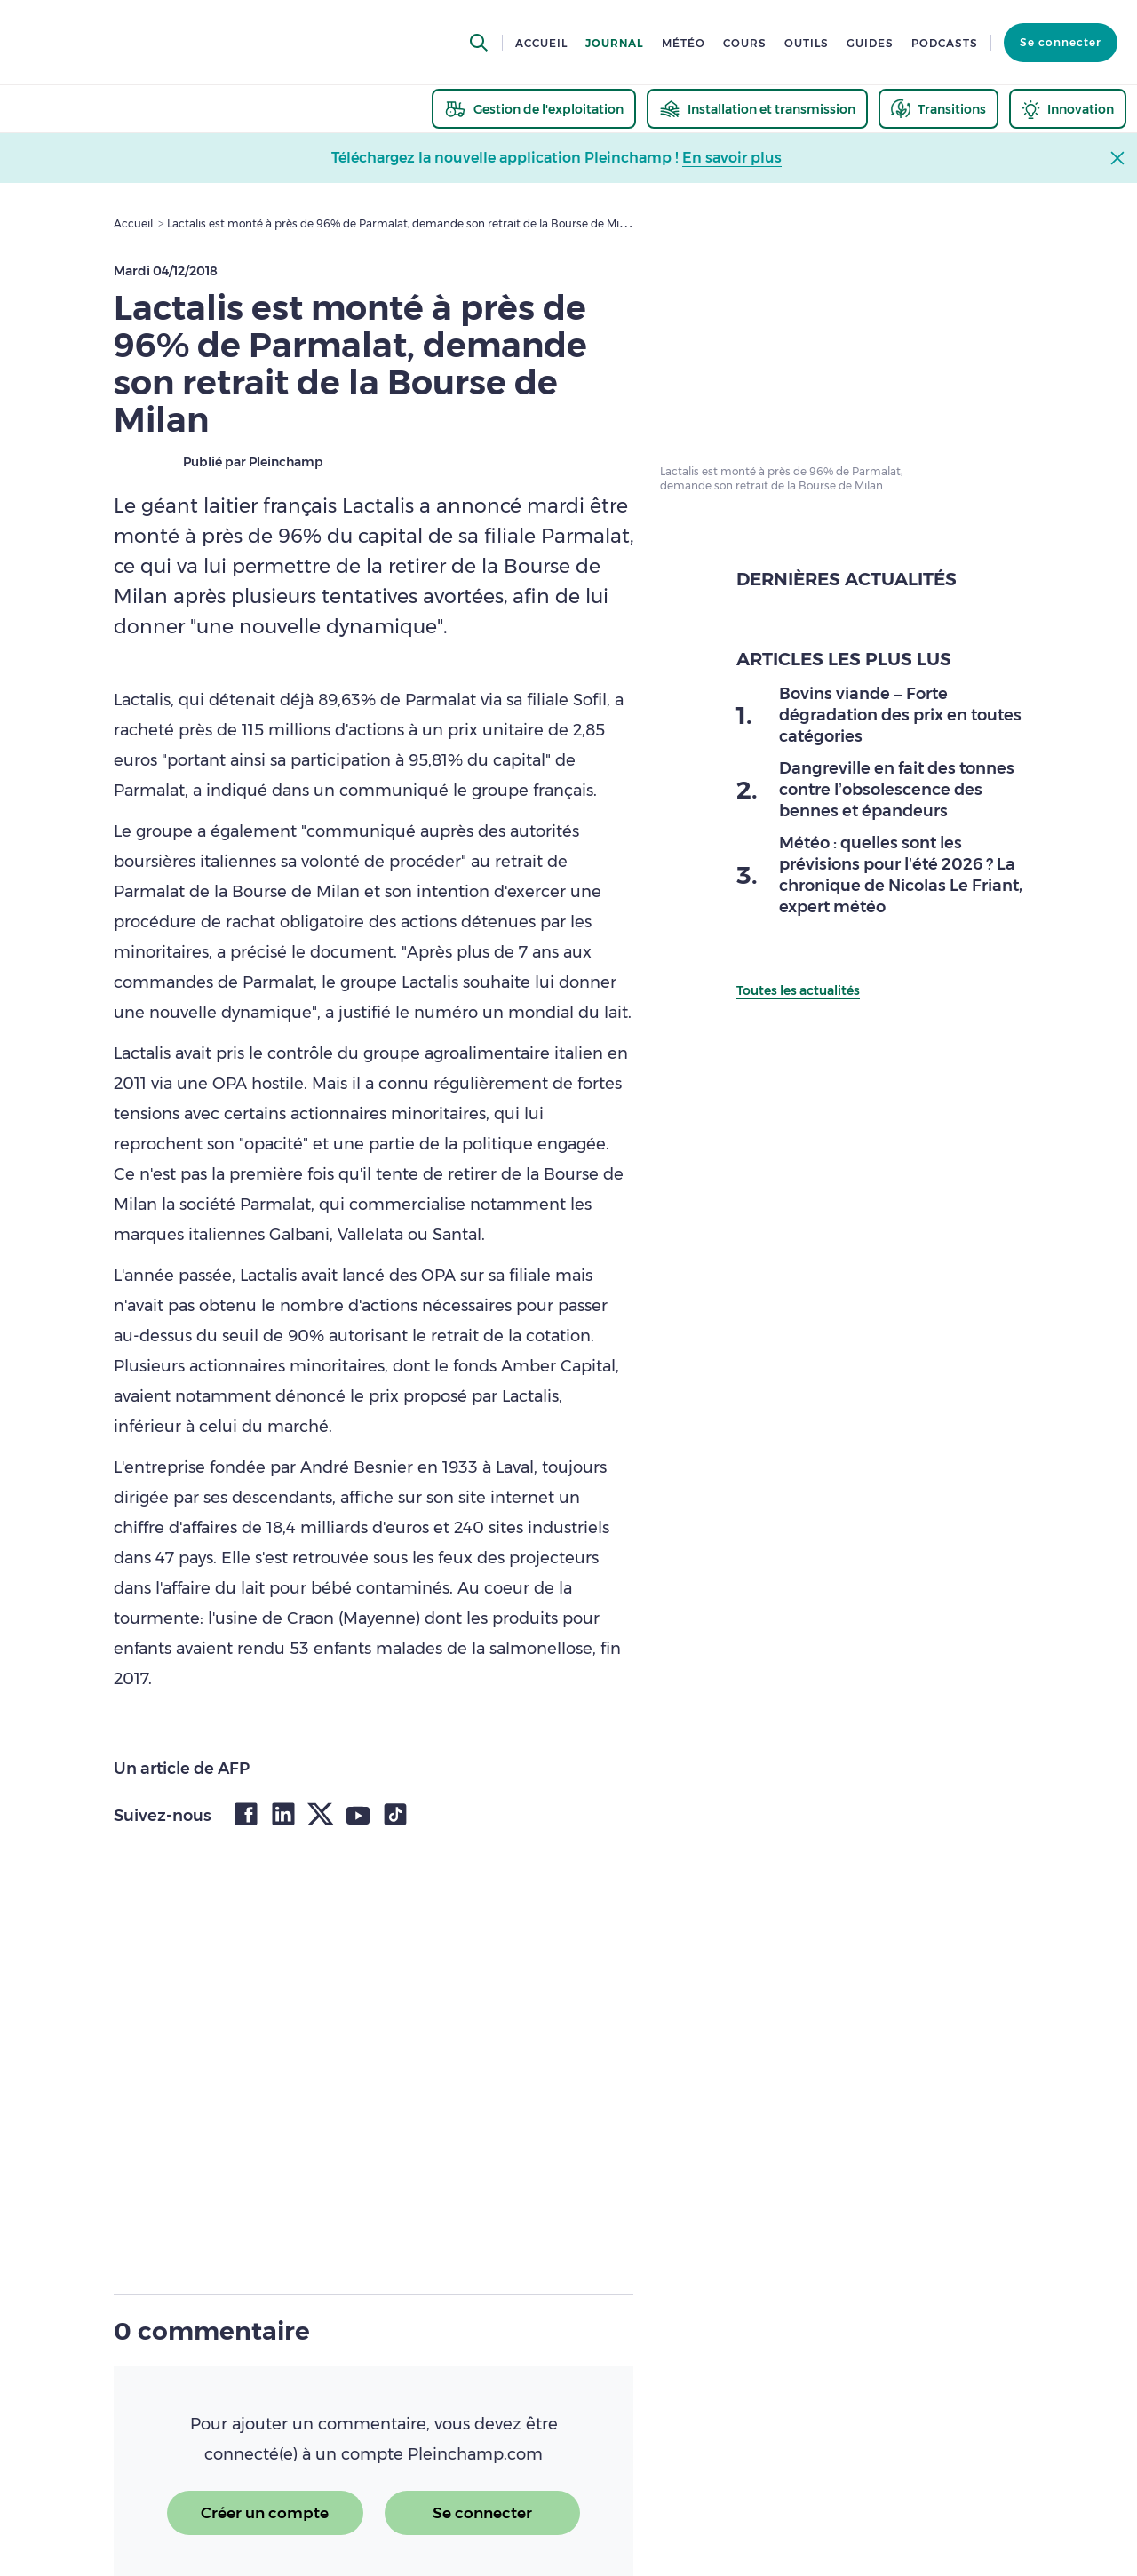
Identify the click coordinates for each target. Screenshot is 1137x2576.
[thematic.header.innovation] (1067, 109)
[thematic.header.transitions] (938, 109)
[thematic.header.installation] (757, 109)
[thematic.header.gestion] (534, 109)
